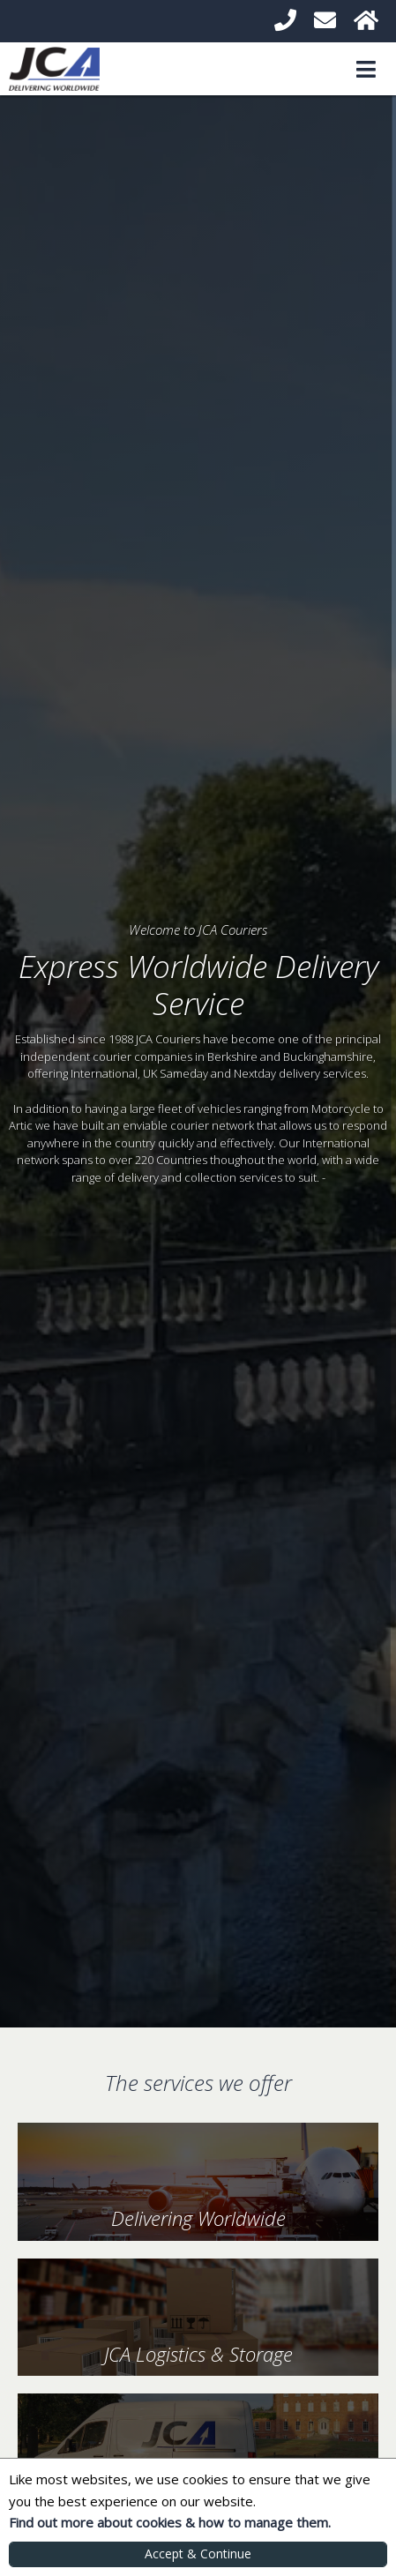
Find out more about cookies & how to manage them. (170, 2522)
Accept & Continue (198, 2553)
